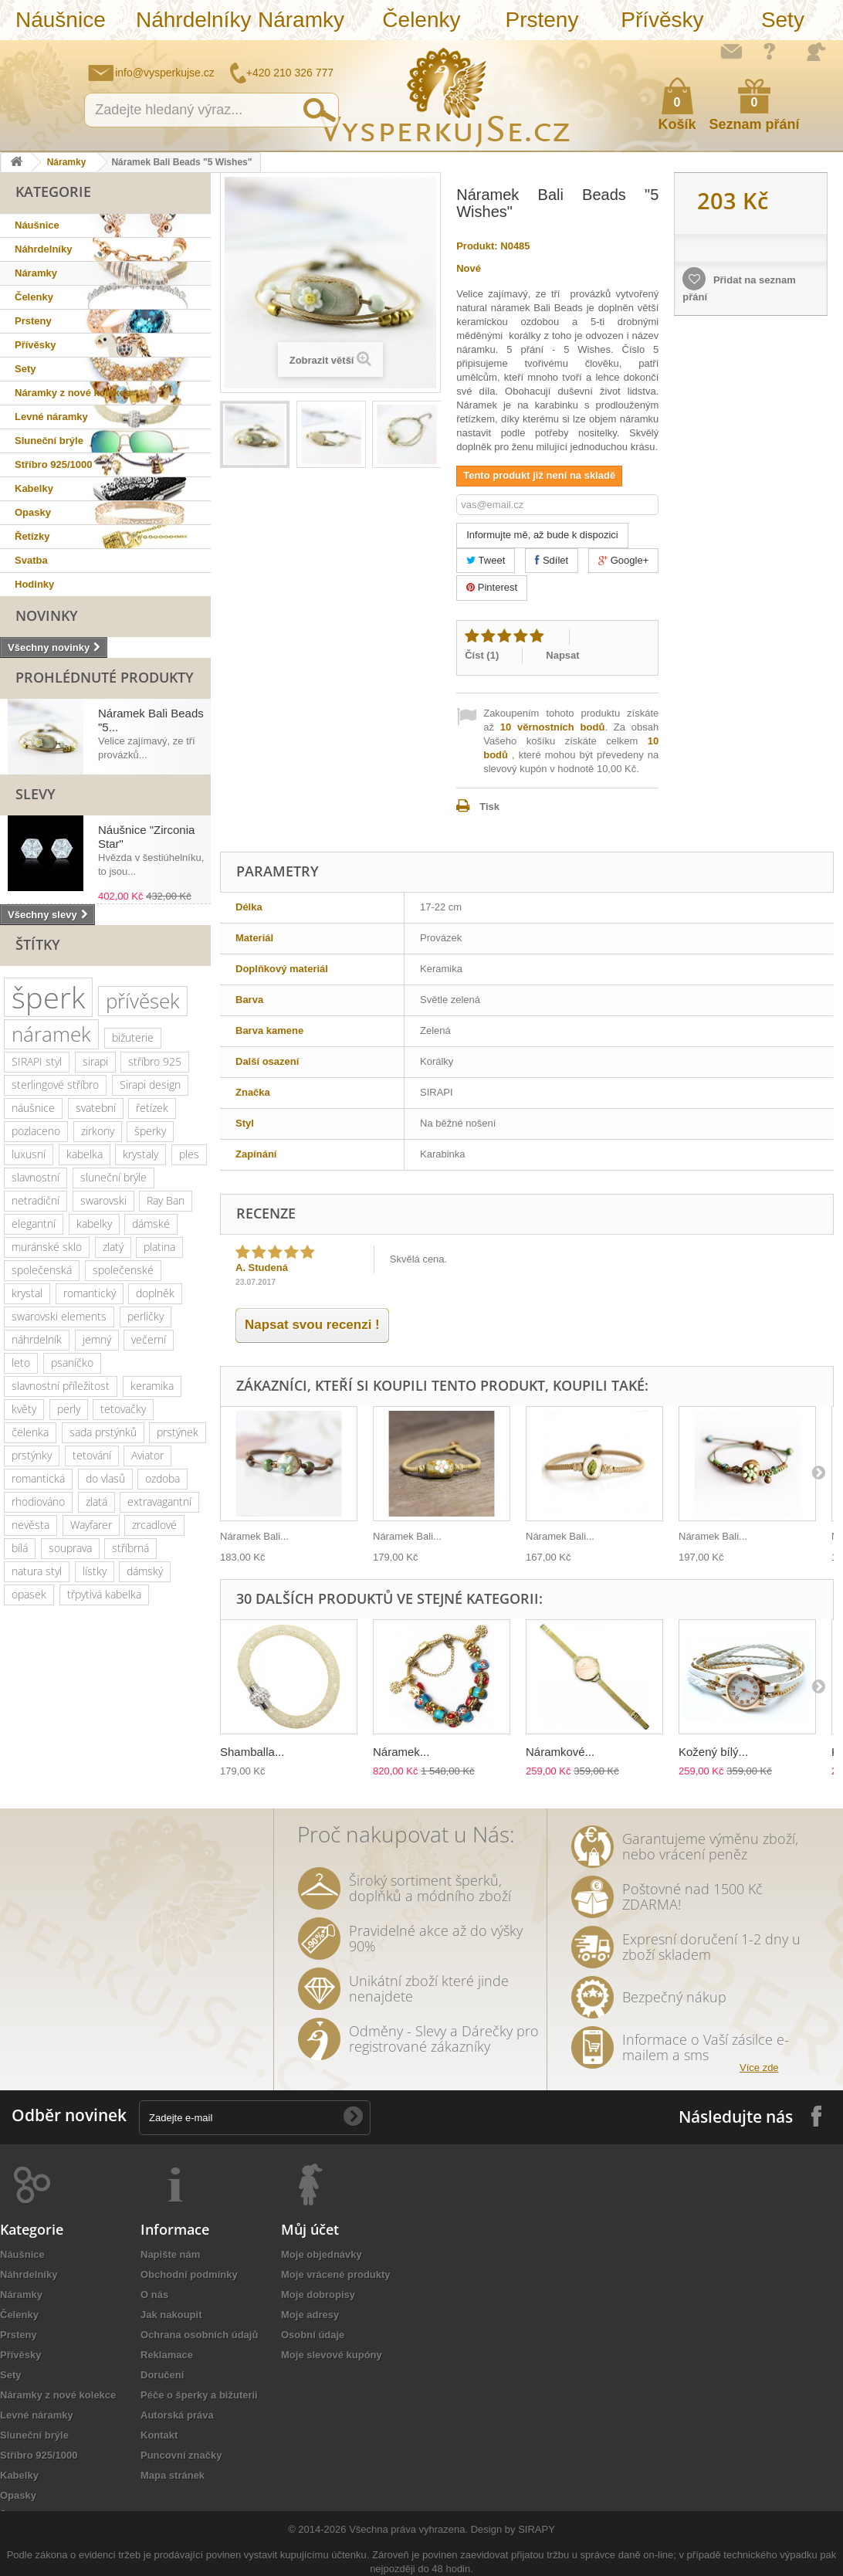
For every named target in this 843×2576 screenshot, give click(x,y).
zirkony (97, 1131)
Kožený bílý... (713, 1751)
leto (21, 1362)
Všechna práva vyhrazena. (408, 2529)
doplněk (155, 1293)
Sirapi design (150, 1084)
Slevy (35, 794)
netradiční (35, 1200)
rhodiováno (38, 1501)
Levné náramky (51, 416)
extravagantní (159, 1501)
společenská (42, 1270)
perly (68, 1409)
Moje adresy (310, 2314)
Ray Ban (166, 1200)
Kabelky (34, 488)
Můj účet (310, 2229)
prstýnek (177, 1432)
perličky (145, 1316)
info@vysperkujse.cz (165, 72)
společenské (123, 1270)
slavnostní (35, 1177)
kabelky (94, 1223)
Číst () (482, 655)
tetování (92, 1455)
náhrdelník (37, 1339)
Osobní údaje (312, 2334)
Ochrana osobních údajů (199, 2334)
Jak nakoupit (170, 2314)
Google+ (623, 560)
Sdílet (551, 560)
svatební (96, 1107)
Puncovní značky (181, 2455)
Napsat (562, 655)
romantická (38, 1478)
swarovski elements (59, 1316)
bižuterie (133, 1037)
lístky (95, 1571)
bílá (20, 1548)
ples (189, 1154)
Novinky (46, 615)
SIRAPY (536, 2529)
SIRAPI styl (37, 1061)
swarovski (103, 1200)
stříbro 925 (154, 1061)
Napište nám (731, 51)
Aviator (147, 1455)
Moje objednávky (321, 2254)
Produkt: (476, 246)
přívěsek (143, 1001)
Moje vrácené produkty (336, 2274)
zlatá (96, 1501)
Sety (782, 20)
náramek (51, 1034)
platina (159, 1246)
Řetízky (32, 536)
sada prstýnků (103, 1432)
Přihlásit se (816, 51)
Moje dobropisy (318, 2294)
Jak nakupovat (769, 51)
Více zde (759, 2067)
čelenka (30, 1432)
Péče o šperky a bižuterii (199, 2395)
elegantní (34, 1223)
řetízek (152, 1107)
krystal (27, 1293)
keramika (152, 1385)
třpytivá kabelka (104, 1594)
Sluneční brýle (49, 440)
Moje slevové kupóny (331, 2355)
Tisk (489, 806)
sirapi (95, 1061)
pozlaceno (36, 1131)
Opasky (33, 512)
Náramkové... (560, 1751)
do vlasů (105, 1478)
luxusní (29, 1154)
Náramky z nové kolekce (72, 392)
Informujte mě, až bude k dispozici (542, 535)
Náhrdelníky (188, 20)
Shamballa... (252, 1751)
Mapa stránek (172, 2475)
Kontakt (159, 2435)
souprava (70, 1548)
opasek (29, 1594)
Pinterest (491, 587)
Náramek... (401, 1751)
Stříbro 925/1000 (53, 464)
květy (24, 1409)
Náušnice (60, 20)
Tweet (485, 560)
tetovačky (123, 1409)
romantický (89, 1293)
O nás (154, 2294)
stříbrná (130, 1548)
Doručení (162, 2375)
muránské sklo (47, 1246)
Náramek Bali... (254, 1536)
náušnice (33, 1107)
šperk (48, 997)
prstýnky (32, 1455)
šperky (150, 1131)
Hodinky (34, 584)
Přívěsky (662, 20)
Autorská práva (177, 2415)
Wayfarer (91, 1524)
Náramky (301, 20)
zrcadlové (154, 1524)
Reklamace (166, 2355)
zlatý (113, 1246)
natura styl (37, 1571)
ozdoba (162, 1478)
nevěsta (30, 1524)
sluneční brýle (113, 1177)
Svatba (31, 560)
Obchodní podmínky (189, 2274)
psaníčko (72, 1362)
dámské (151, 1223)
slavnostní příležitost (61, 1385)
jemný (97, 1339)
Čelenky (421, 20)
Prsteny (541, 20)
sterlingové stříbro (55, 1084)
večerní (148, 1339)
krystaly (140, 1154)
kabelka (84, 1154)
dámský (145, 1571)
